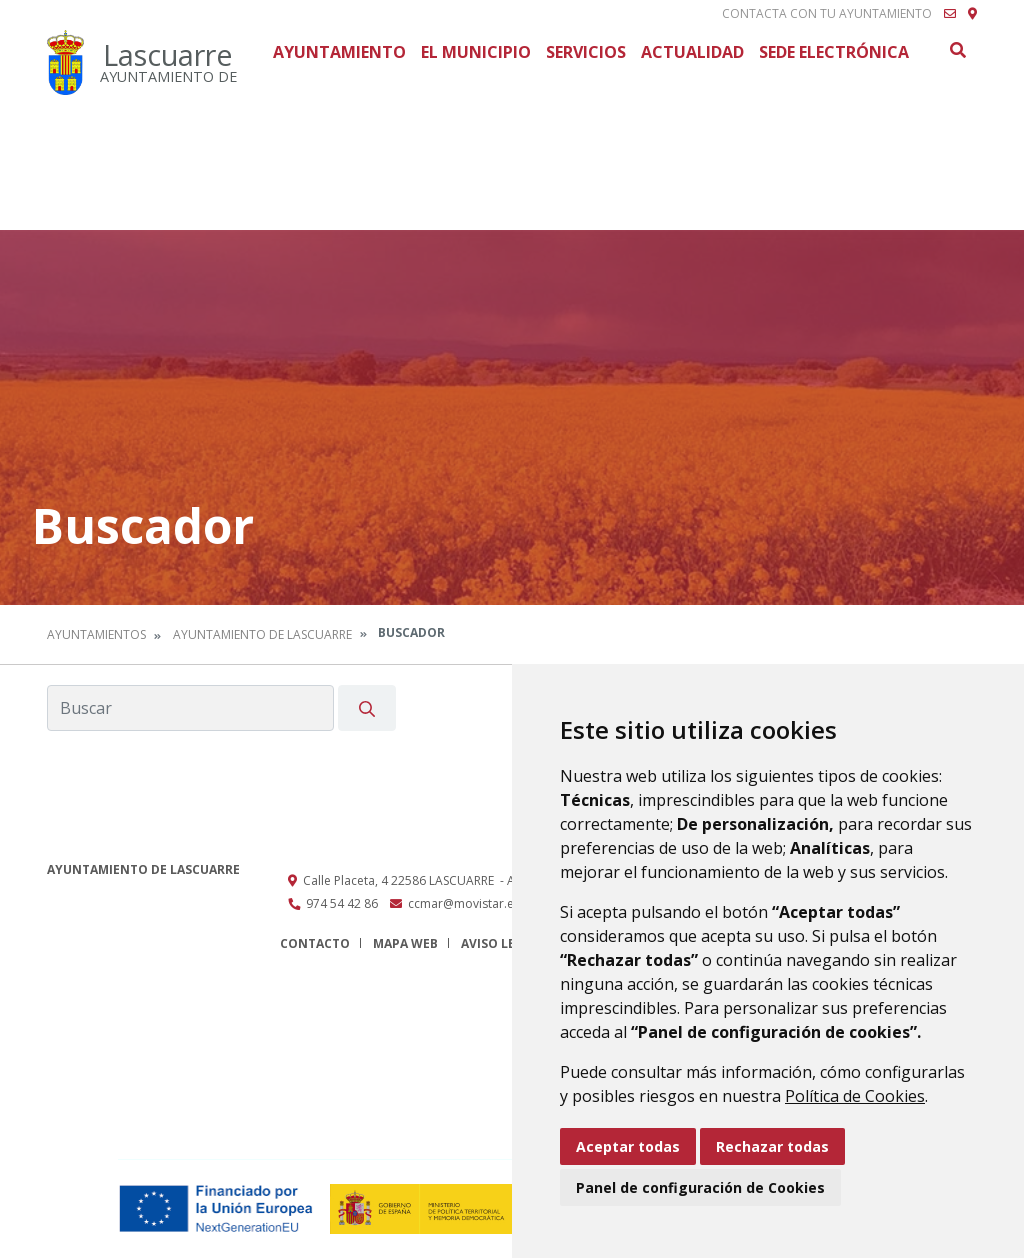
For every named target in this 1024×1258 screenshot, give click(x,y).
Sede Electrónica (834, 52)
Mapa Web (405, 943)
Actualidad (692, 52)
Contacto (315, 943)
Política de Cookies (855, 1096)
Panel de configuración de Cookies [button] (700, 1187)
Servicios (586, 52)
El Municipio (476, 52)
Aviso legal (500, 943)
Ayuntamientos (96, 634)
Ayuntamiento (339, 52)
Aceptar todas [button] (628, 1146)
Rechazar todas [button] (772, 1146)
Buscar (957, 50)
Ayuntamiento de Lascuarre (262, 634)
